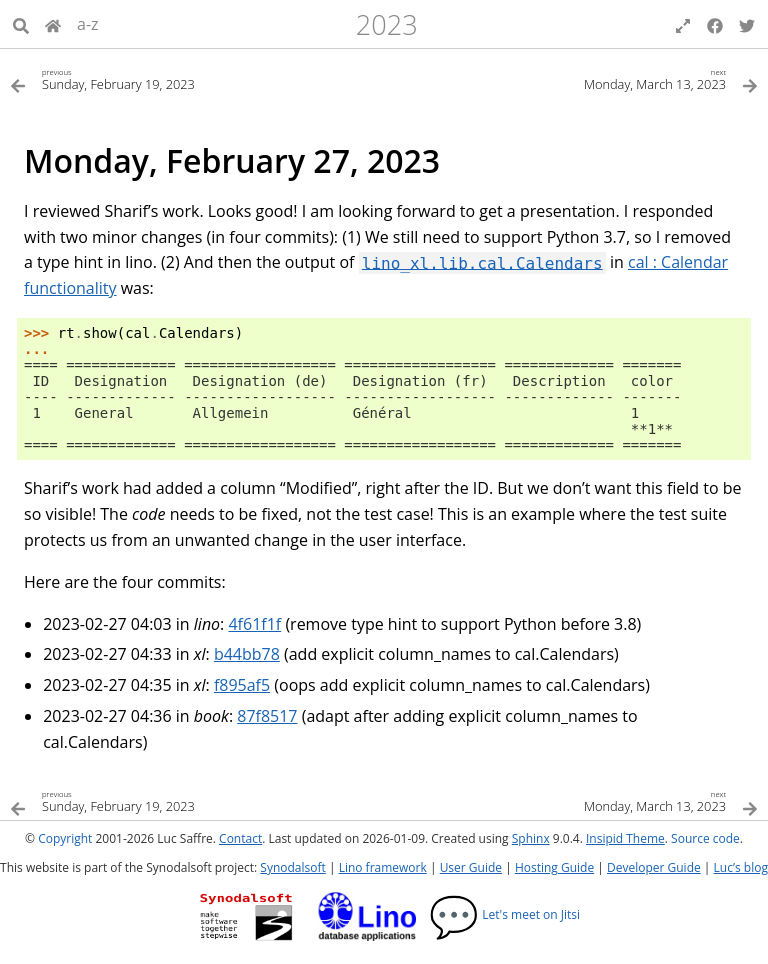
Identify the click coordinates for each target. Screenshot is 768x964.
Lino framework (383, 867)
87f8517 (267, 716)
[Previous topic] (197, 78)
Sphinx (531, 838)
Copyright (65, 838)
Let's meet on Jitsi (504, 914)
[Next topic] (571, 78)
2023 (387, 24)
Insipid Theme (625, 838)
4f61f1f (254, 624)
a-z (88, 24)
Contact (240, 838)
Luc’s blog (741, 867)
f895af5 (242, 685)
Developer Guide (654, 867)
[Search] (21, 24)
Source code (705, 838)
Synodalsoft (292, 867)
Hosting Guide (554, 867)
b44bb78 (247, 654)
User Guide (471, 867)
